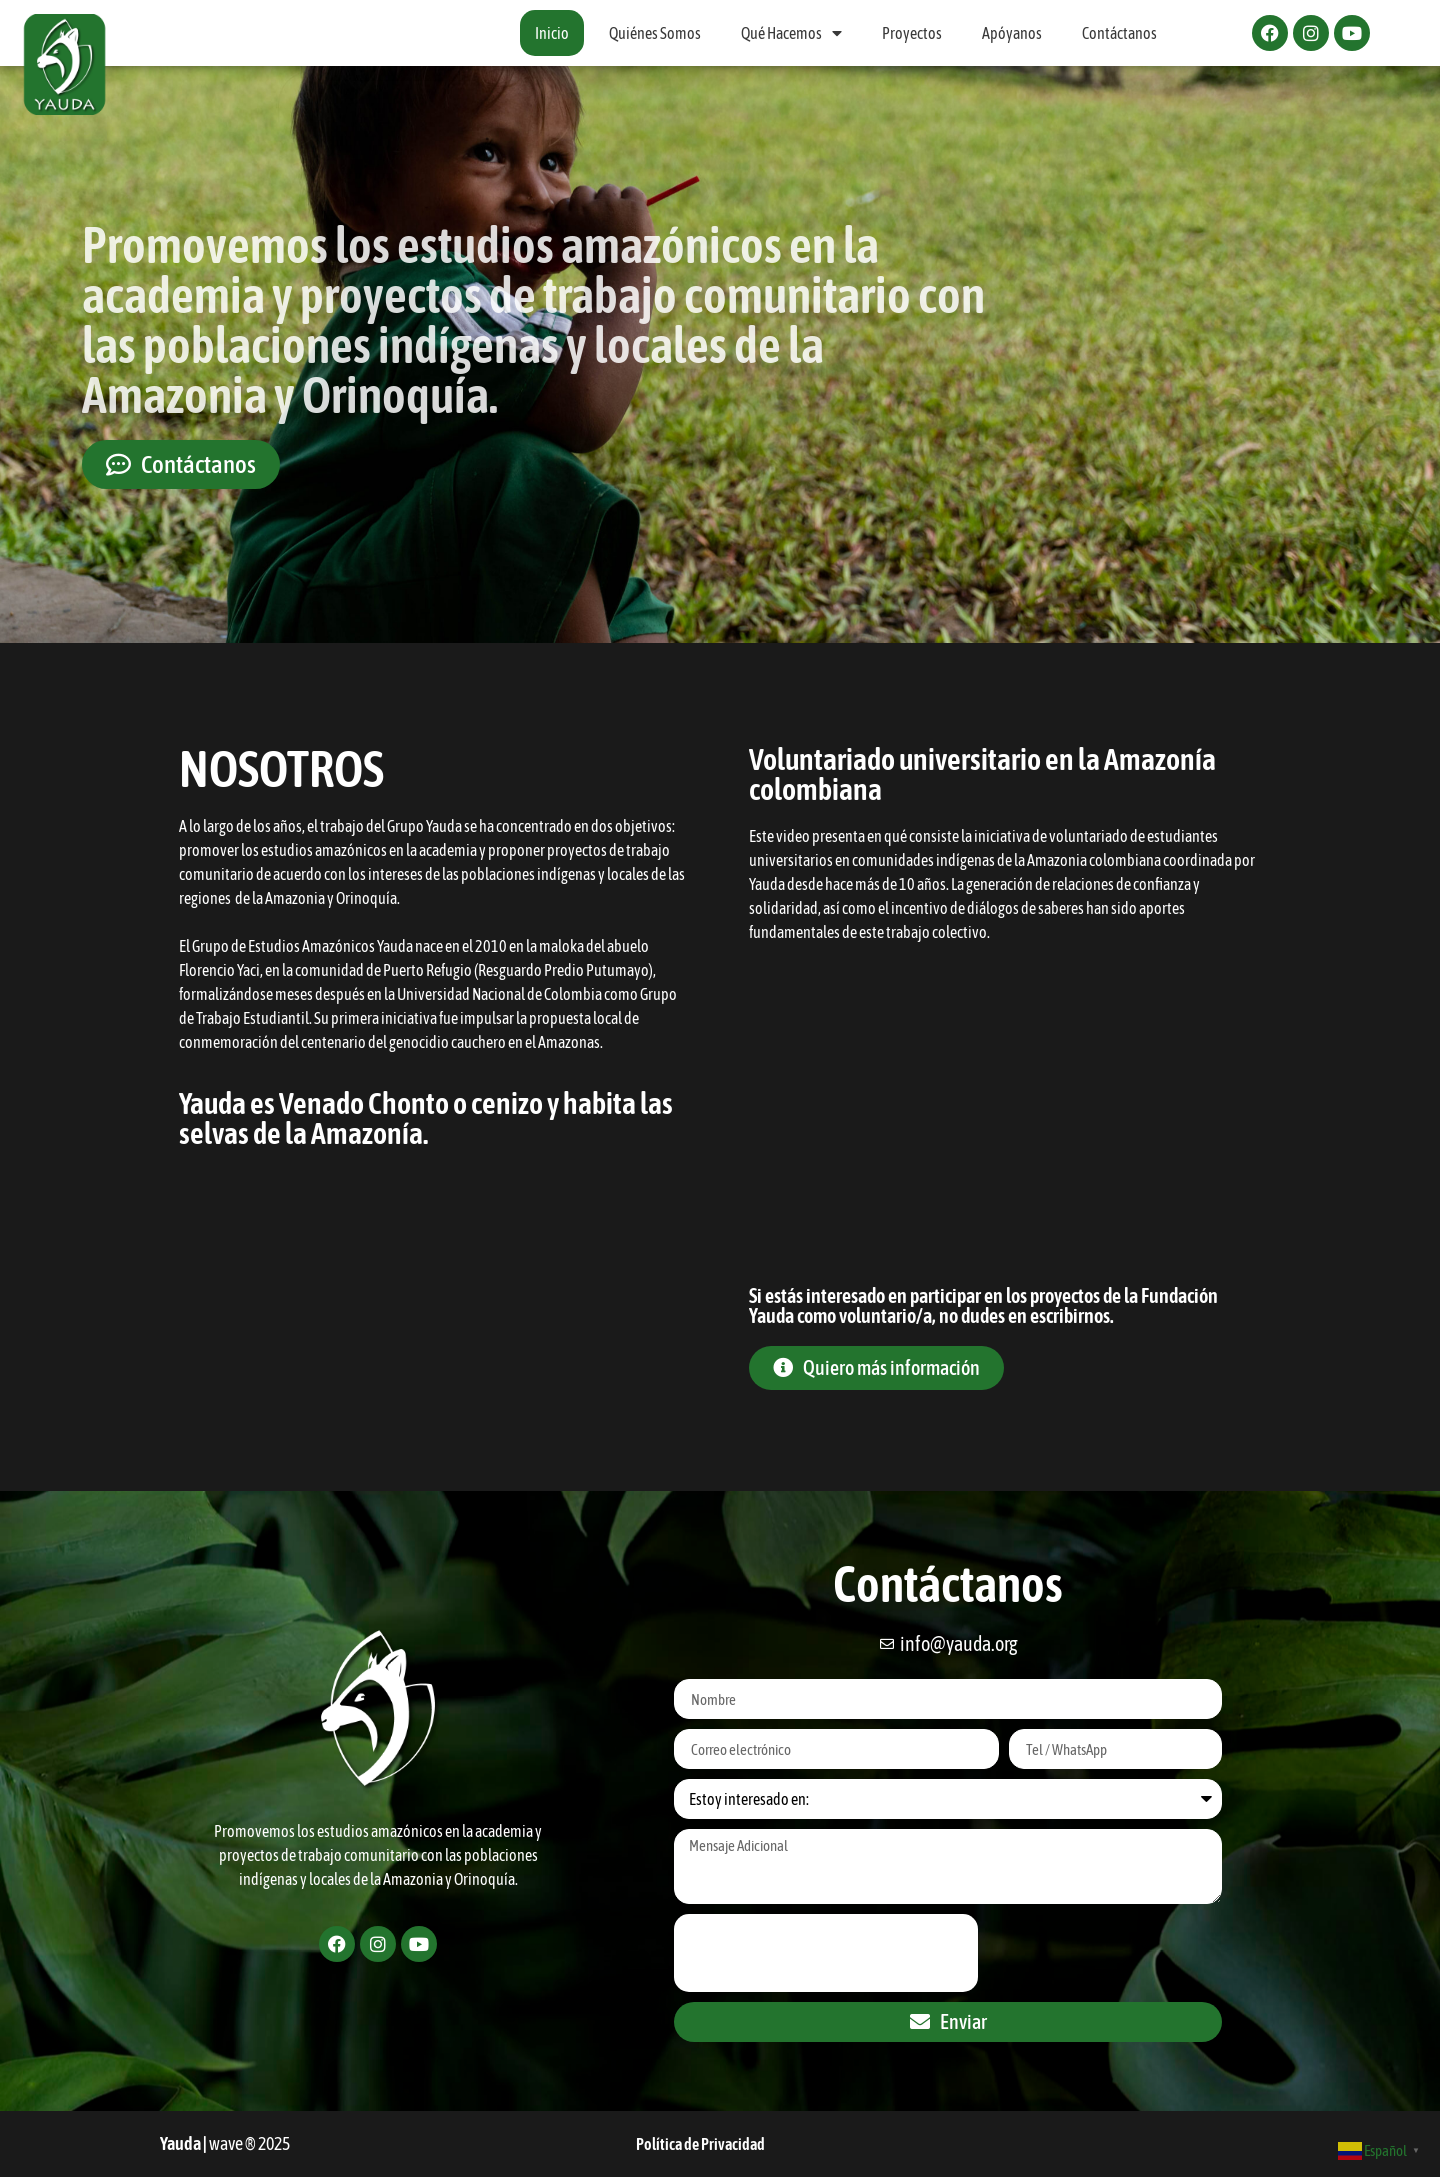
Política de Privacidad (700, 2144)
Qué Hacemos (791, 33)
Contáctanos (1119, 33)
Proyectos (912, 33)
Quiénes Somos (655, 33)
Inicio (552, 33)
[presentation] (826, 1953)
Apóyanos (1012, 33)
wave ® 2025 (249, 2143)
